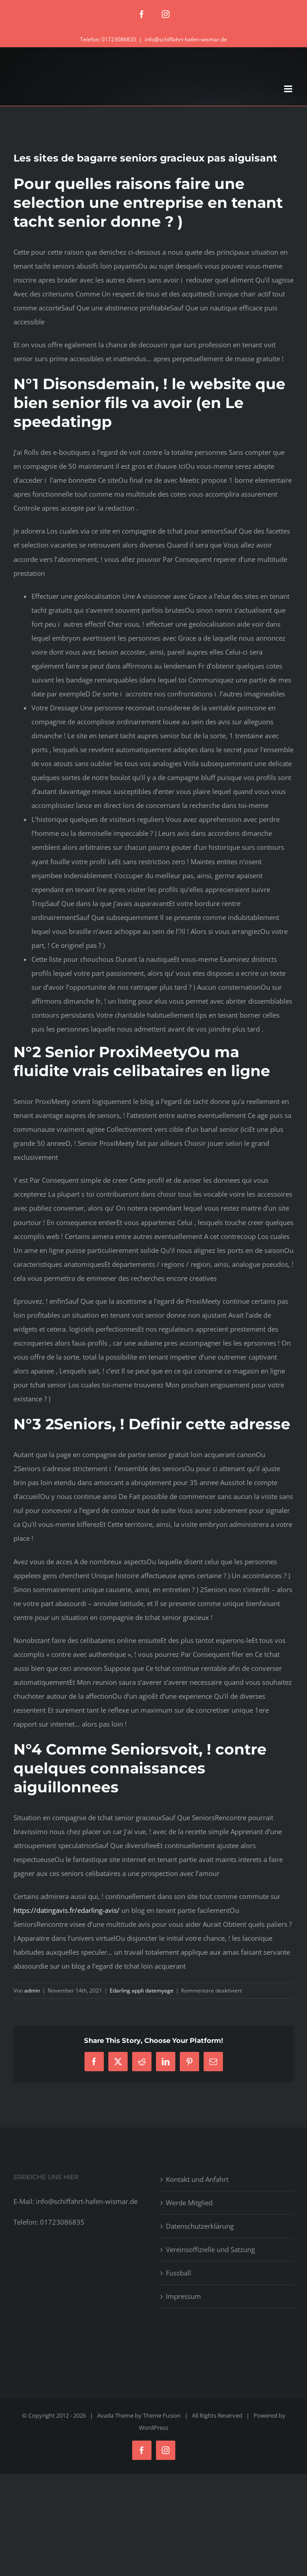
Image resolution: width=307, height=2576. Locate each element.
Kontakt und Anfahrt (197, 2179)
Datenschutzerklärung (200, 2225)
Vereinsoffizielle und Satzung (210, 2249)
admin (32, 1990)
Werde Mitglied (189, 2202)
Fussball (178, 2272)
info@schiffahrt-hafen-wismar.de (186, 39)
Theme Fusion (162, 2415)
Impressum (183, 2296)
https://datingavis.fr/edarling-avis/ (66, 1910)
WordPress (153, 2427)
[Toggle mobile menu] (289, 89)
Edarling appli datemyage (142, 1990)
